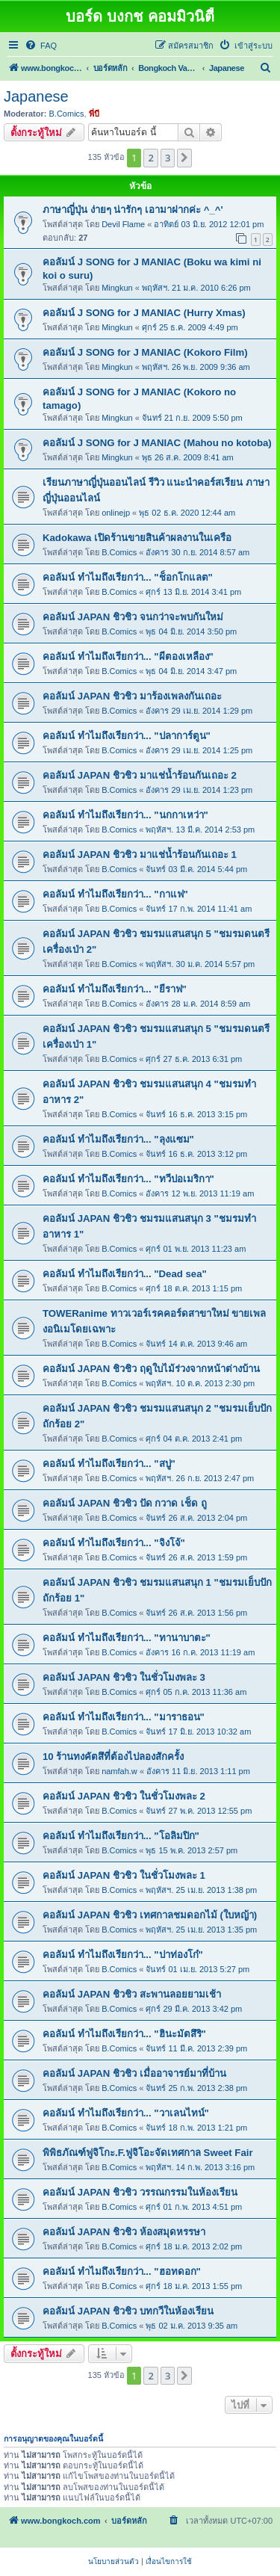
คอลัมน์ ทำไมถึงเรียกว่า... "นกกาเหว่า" (125, 815)
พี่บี (94, 113)
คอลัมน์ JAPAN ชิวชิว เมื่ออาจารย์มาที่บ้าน (134, 2073)
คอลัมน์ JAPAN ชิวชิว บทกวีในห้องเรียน (128, 2311)
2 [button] (150, 157)
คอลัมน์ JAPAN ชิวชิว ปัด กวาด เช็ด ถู (125, 1503)
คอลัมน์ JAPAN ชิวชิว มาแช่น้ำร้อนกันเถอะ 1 (140, 854)
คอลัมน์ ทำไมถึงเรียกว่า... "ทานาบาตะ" (127, 1637)
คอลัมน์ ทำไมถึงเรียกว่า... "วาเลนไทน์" (126, 2113)
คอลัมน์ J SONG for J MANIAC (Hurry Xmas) (144, 312)
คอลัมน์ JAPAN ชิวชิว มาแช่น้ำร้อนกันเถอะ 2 (140, 775)
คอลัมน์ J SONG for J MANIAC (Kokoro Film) (145, 352)
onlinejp (116, 512)
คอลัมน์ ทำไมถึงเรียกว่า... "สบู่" (109, 1463)
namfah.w (119, 1771)
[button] (184, 158)
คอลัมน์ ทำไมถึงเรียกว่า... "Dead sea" (125, 1273)
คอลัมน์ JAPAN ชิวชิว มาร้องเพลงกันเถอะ (132, 696)
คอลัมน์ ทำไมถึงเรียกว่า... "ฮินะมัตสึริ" (124, 2033)
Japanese (36, 96)
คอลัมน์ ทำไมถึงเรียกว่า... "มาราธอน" (124, 1717)
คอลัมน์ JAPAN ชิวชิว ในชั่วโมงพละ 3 (124, 1677)
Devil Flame (123, 224)
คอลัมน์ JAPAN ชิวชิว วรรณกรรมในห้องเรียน (140, 2192)
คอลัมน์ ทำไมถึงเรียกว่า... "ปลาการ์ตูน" (127, 735)
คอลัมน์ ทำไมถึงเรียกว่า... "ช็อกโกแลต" (128, 577)
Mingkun (117, 287)
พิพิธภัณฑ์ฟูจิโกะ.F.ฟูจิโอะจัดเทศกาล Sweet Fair (148, 2152)
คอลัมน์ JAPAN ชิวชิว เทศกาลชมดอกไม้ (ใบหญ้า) (150, 1915)
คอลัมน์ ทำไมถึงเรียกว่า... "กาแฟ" (115, 894)
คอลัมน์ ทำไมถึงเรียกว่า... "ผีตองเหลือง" (128, 656)
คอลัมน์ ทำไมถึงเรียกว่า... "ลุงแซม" (118, 1139)
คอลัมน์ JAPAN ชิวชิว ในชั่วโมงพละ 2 (124, 1796)
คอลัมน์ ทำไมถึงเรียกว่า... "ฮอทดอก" (122, 2271)
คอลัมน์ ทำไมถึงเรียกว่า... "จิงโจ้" (114, 1542)
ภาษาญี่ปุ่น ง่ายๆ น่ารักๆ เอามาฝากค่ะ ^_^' (133, 209)
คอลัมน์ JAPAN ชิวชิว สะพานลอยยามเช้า (132, 1994)
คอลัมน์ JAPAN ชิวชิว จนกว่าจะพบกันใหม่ (133, 617)
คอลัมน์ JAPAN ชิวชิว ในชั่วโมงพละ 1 (124, 1875)
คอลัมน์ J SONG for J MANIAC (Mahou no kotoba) (157, 442)
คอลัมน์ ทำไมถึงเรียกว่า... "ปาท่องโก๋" (123, 1954)
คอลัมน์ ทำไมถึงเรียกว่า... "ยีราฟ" (115, 989)
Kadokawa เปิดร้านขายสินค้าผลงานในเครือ (137, 537)
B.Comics (66, 113)
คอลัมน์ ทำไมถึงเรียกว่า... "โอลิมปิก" (121, 1835)
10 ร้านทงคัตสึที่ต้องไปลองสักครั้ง (113, 1756)
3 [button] (167, 157)
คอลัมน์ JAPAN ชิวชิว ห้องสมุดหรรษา (124, 2231)
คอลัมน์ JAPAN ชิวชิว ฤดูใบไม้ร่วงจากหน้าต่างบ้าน (151, 1368)
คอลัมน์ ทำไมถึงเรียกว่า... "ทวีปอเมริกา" (128, 1178)
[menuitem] (41, 46)
